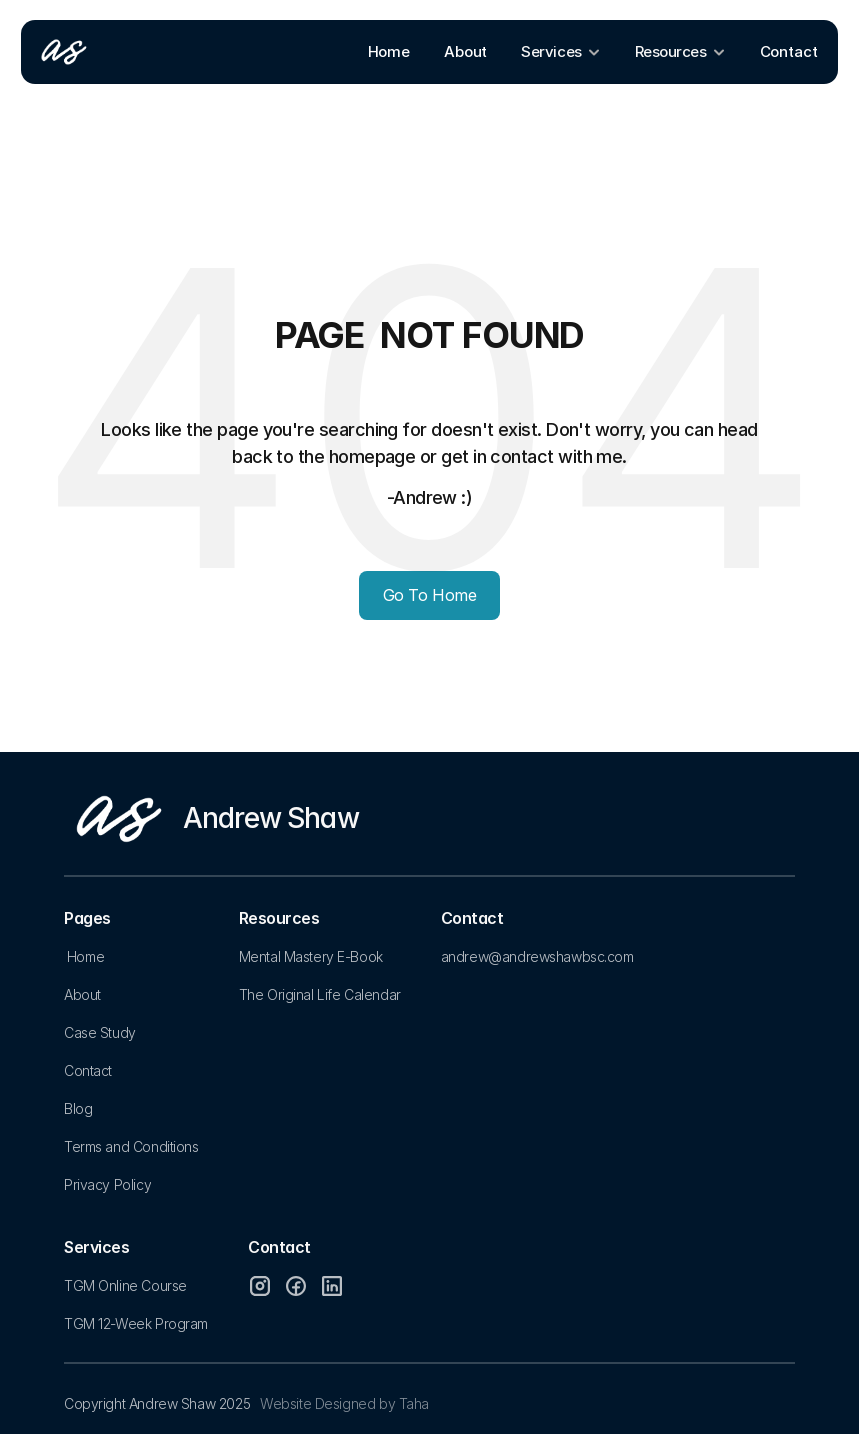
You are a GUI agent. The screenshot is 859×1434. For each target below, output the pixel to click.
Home (85, 956)
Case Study (100, 1032)
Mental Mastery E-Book (311, 956)
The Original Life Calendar (320, 994)
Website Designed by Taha (344, 1403)
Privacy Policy (107, 1184)
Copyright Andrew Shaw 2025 (157, 1403)
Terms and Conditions (131, 1146)
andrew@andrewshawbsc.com (537, 956)
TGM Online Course (125, 1285)
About (82, 994)
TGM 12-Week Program (136, 1323)
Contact (88, 1070)
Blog (78, 1108)
